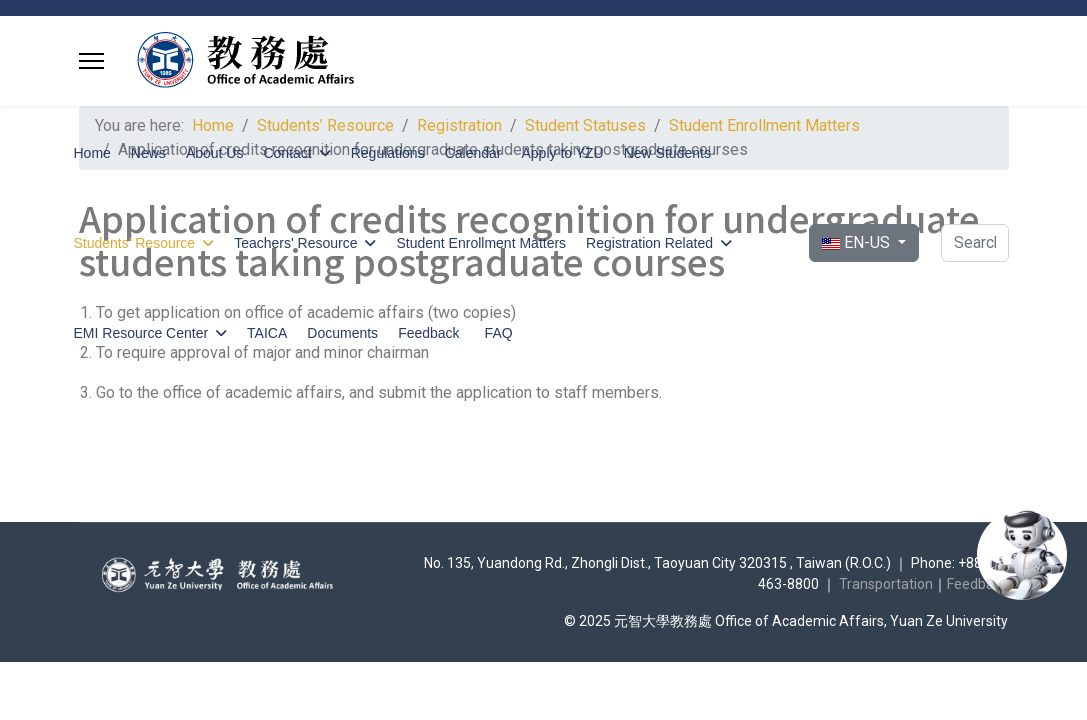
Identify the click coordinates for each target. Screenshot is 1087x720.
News (148, 153)
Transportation (886, 584)
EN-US (858, 242)
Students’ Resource (135, 243)
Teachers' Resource (295, 243)
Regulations (388, 153)
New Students (667, 153)
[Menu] (91, 61)
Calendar (473, 153)
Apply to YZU (562, 153)
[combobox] (974, 243)
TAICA (267, 333)
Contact (287, 153)
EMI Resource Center (141, 333)
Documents (342, 333)
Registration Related (649, 243)
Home (92, 153)
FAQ (499, 333)
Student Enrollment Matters (481, 243)
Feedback (428, 333)
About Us (215, 153)
